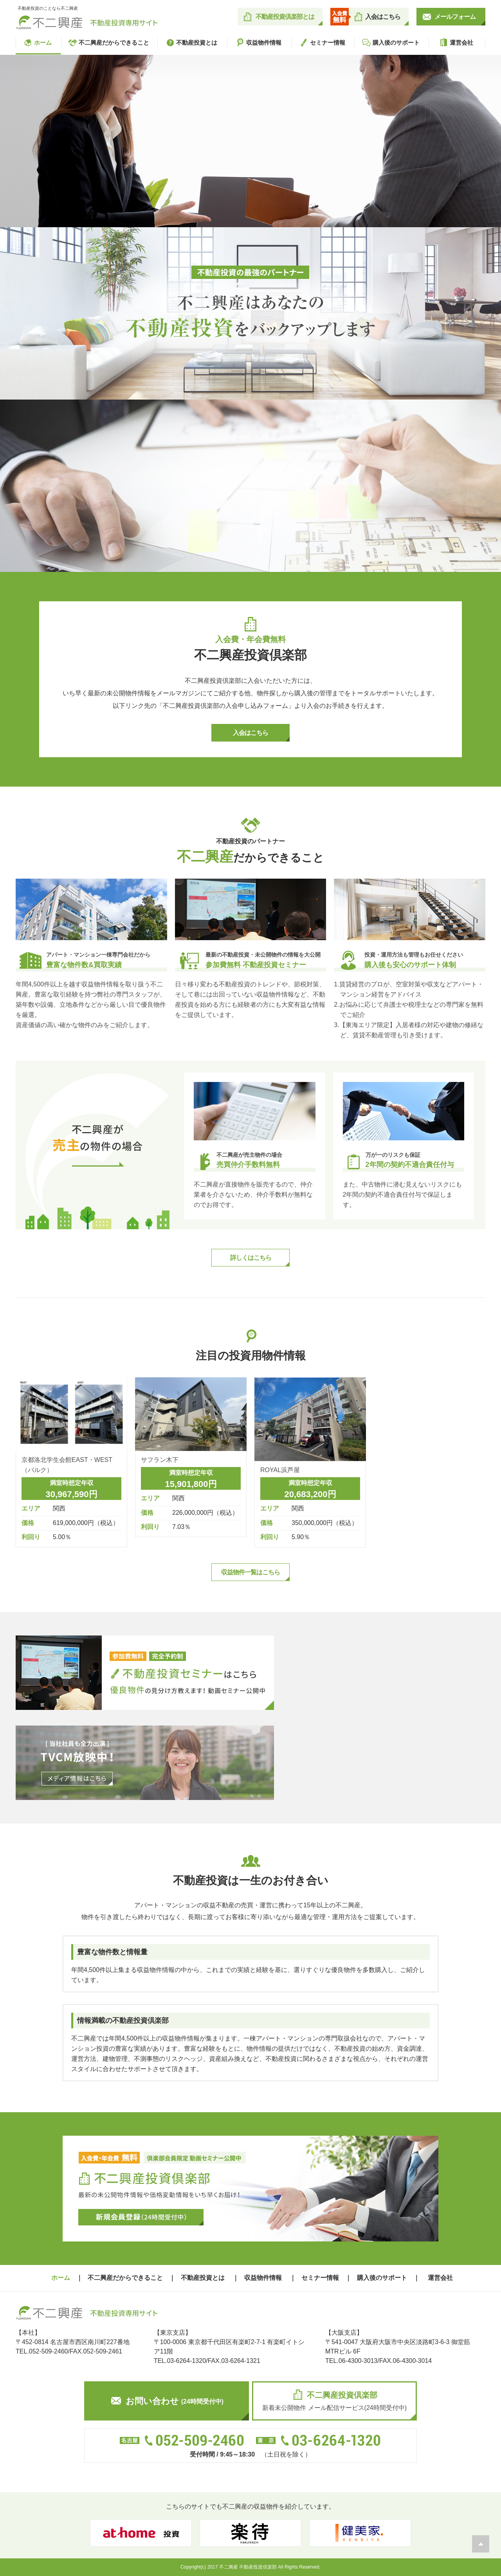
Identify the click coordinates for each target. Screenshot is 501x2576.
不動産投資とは (191, 42)
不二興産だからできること (108, 42)
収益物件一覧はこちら (250, 1572)
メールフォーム (455, 16)
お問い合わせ (167, 2401)
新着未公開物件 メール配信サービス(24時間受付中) (334, 2400)
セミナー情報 (322, 42)
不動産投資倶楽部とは (285, 16)
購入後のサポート (391, 42)
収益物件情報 (258, 42)
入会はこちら (382, 16)
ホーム (37, 42)
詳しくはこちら (250, 1257)
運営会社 (456, 42)
